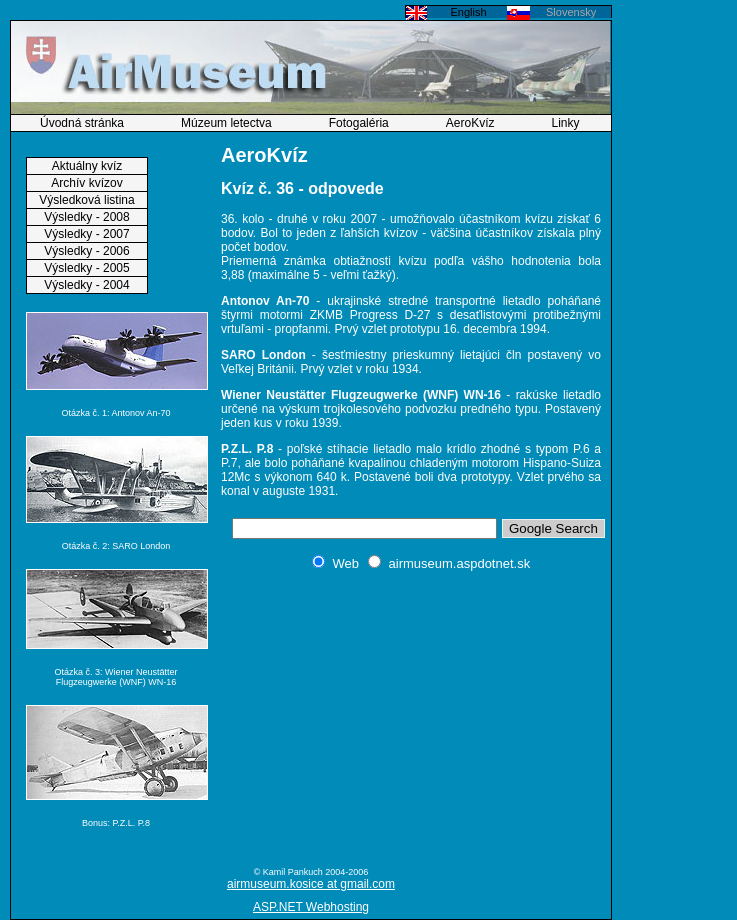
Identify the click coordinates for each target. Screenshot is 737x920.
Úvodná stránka (82, 123)
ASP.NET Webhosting (311, 907)
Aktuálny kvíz (87, 166)
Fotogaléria (359, 123)
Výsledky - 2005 (86, 268)
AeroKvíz (470, 123)
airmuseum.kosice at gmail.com (311, 884)
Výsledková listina (86, 200)
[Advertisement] (411, 718)
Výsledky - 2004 (86, 285)
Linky (566, 123)
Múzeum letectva (226, 123)
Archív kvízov (86, 183)
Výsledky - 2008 (86, 217)
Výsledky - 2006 (86, 251)
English (468, 12)
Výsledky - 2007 (86, 234)
